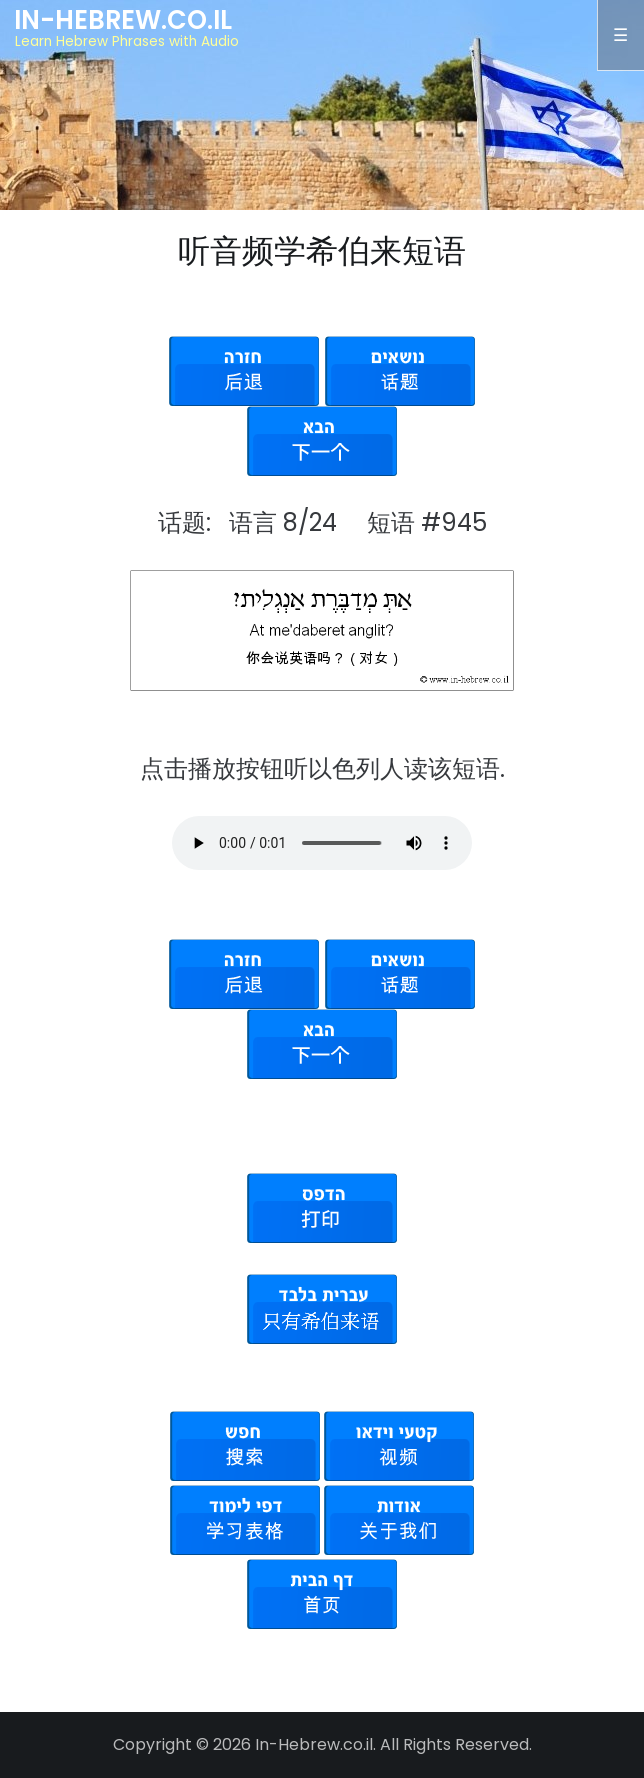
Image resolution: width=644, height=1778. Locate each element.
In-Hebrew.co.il (123, 20)
